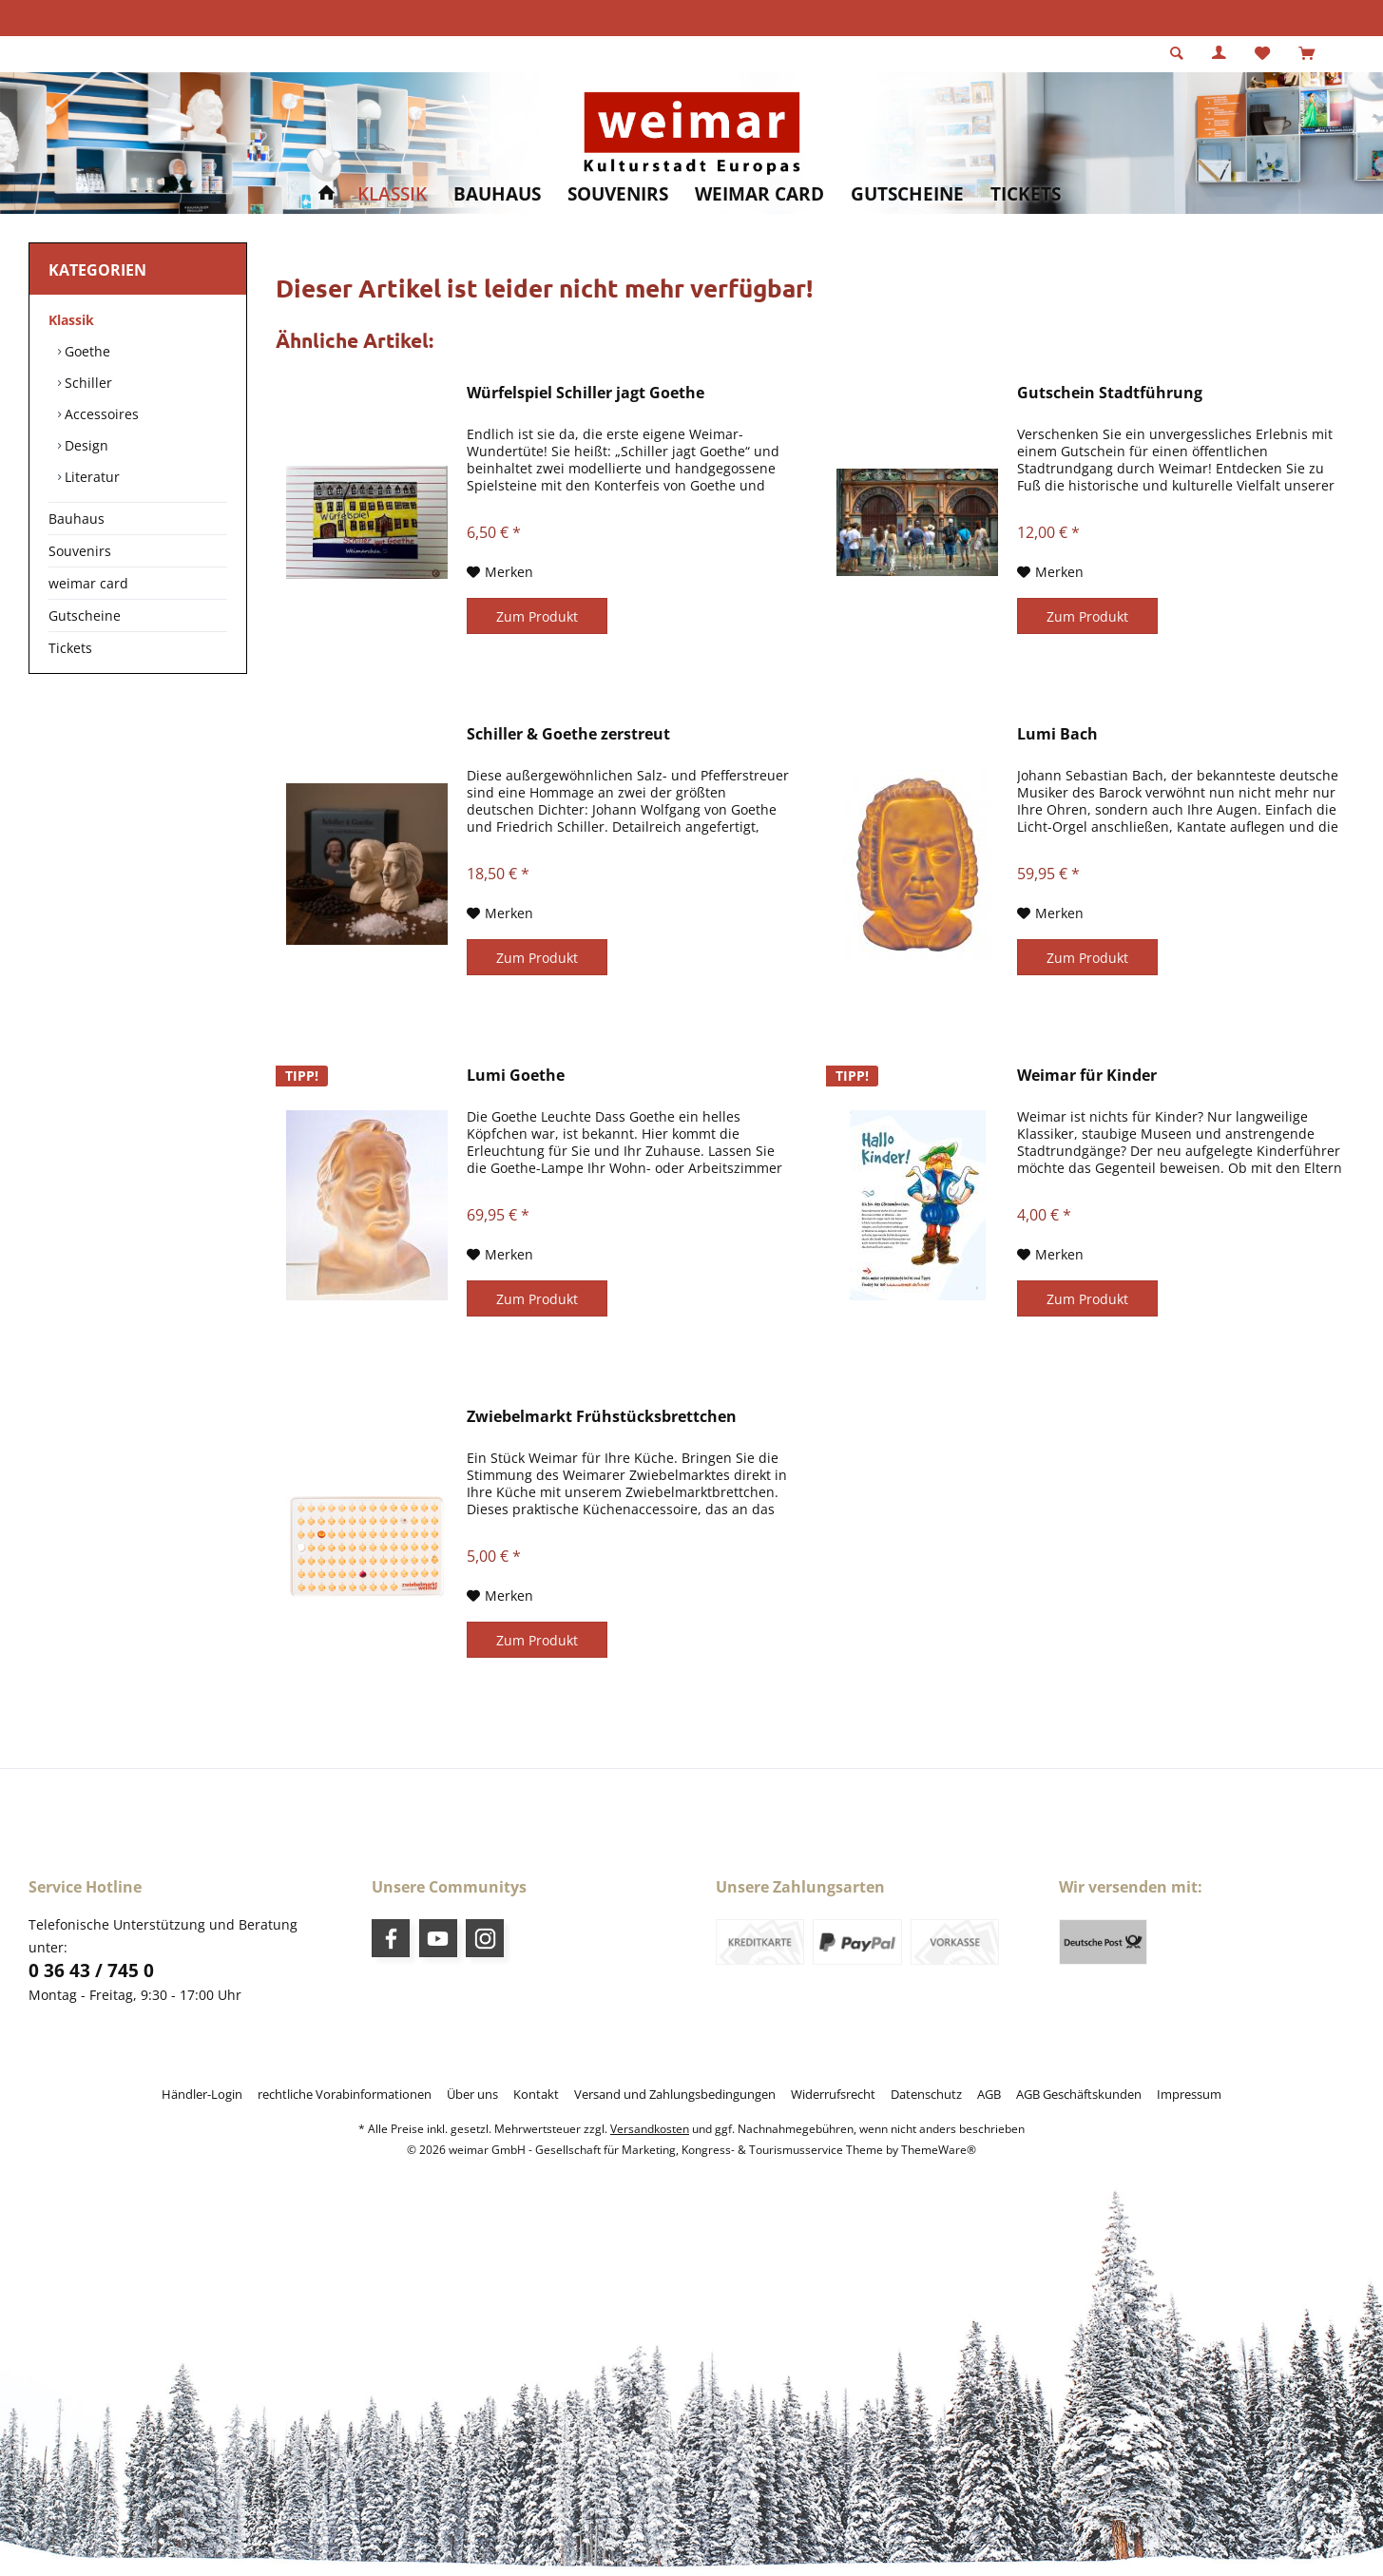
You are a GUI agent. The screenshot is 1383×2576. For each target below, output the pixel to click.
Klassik (71, 320)
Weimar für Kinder (1087, 1076)
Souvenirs (79, 551)
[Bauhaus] (497, 194)
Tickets (70, 648)
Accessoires (100, 414)
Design (84, 445)
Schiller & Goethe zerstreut (568, 734)
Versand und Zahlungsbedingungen (675, 2094)
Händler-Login (202, 2094)
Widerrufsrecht (833, 2094)
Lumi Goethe (516, 1076)
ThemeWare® (938, 2150)
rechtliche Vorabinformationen (345, 2094)
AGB (989, 2094)
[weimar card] (759, 194)
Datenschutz (926, 2094)
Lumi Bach (1057, 734)
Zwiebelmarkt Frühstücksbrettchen (602, 1417)
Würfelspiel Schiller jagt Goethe (585, 393)
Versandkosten (649, 2129)
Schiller (86, 383)
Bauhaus (76, 518)
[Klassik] (392, 194)
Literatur (90, 477)
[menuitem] (1306, 54)
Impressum (1189, 2094)
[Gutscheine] (907, 194)
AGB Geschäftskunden (1079, 2094)
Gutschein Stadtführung (1109, 393)
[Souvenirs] (618, 194)
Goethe (85, 351)
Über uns (472, 2094)
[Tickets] (1025, 194)
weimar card (88, 583)
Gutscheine (84, 615)
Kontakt (536, 2094)
